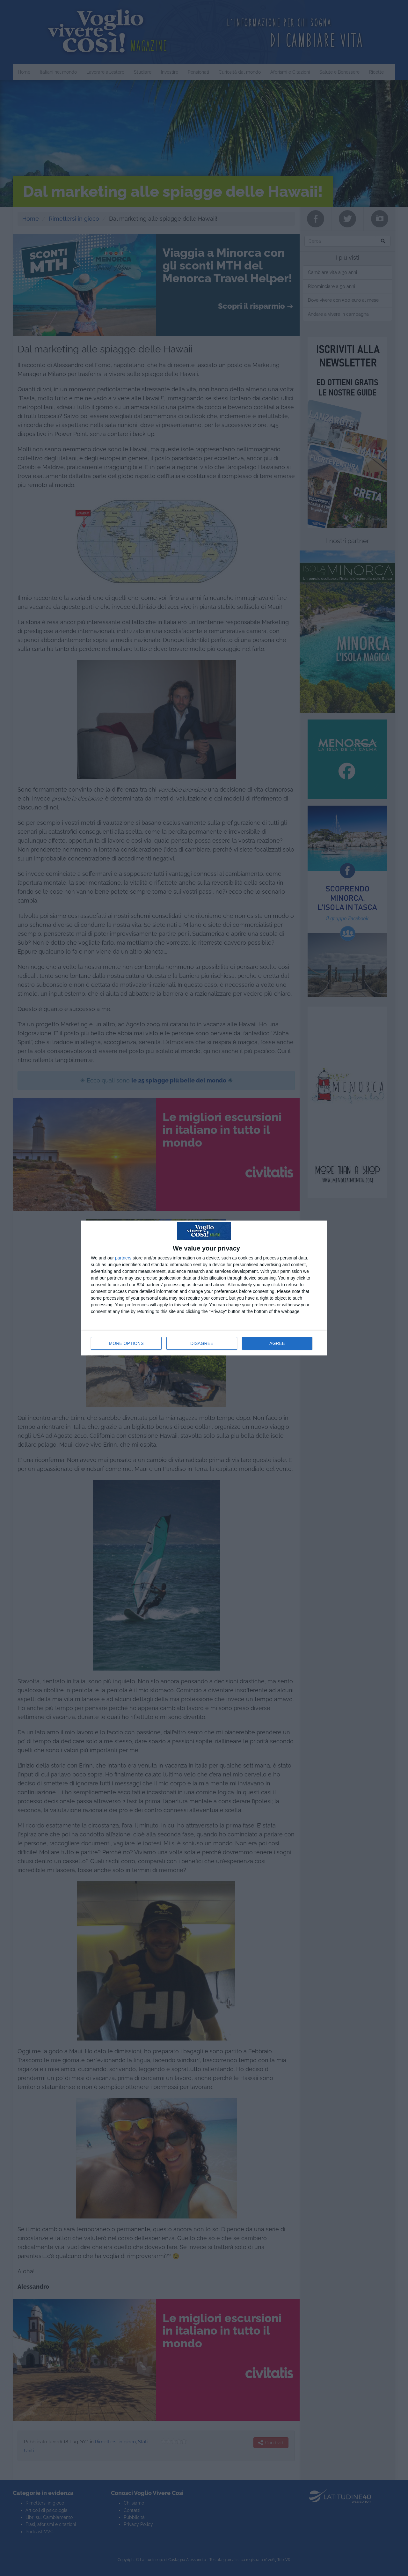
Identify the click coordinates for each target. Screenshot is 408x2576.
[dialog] (204, 1288)
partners (123, 1258)
